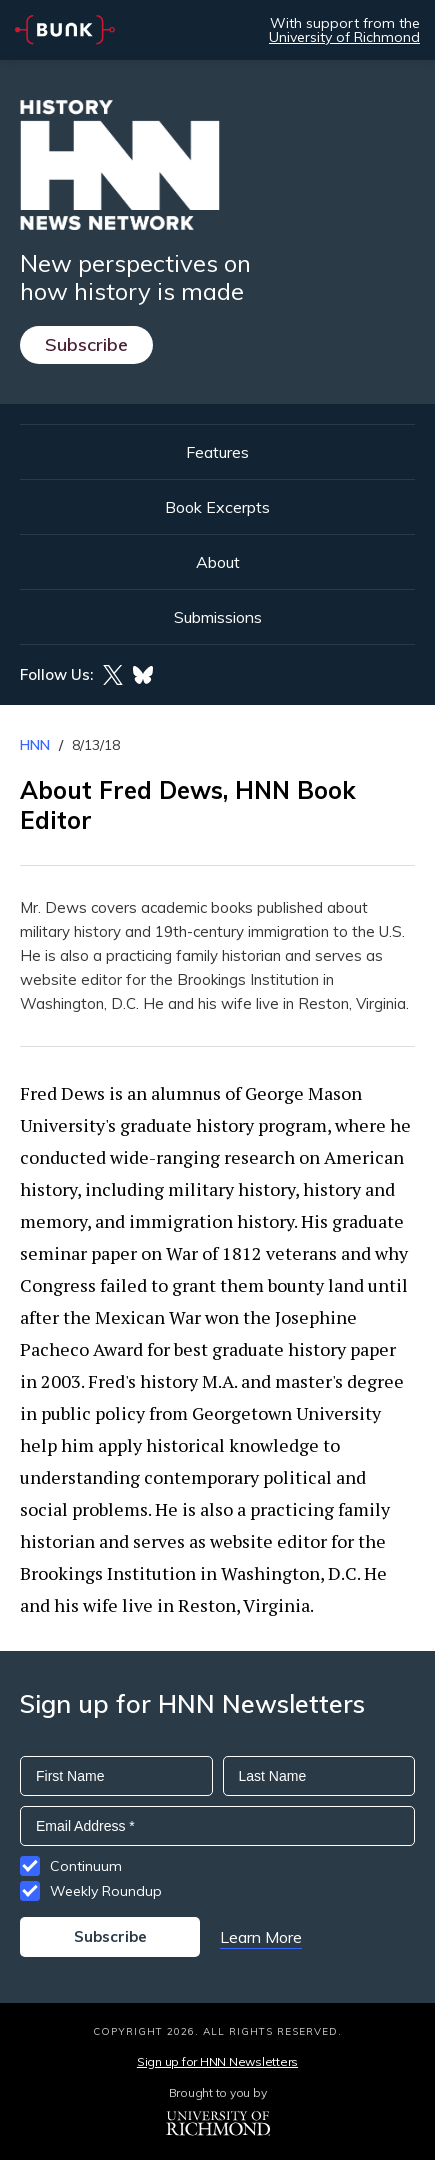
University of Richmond (344, 37)
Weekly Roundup (106, 1891)
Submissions (218, 617)
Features (217, 452)
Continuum (86, 1866)
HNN (35, 745)
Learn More (261, 1937)
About (218, 562)
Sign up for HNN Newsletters (217, 2061)
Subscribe (86, 344)
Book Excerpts (217, 507)
